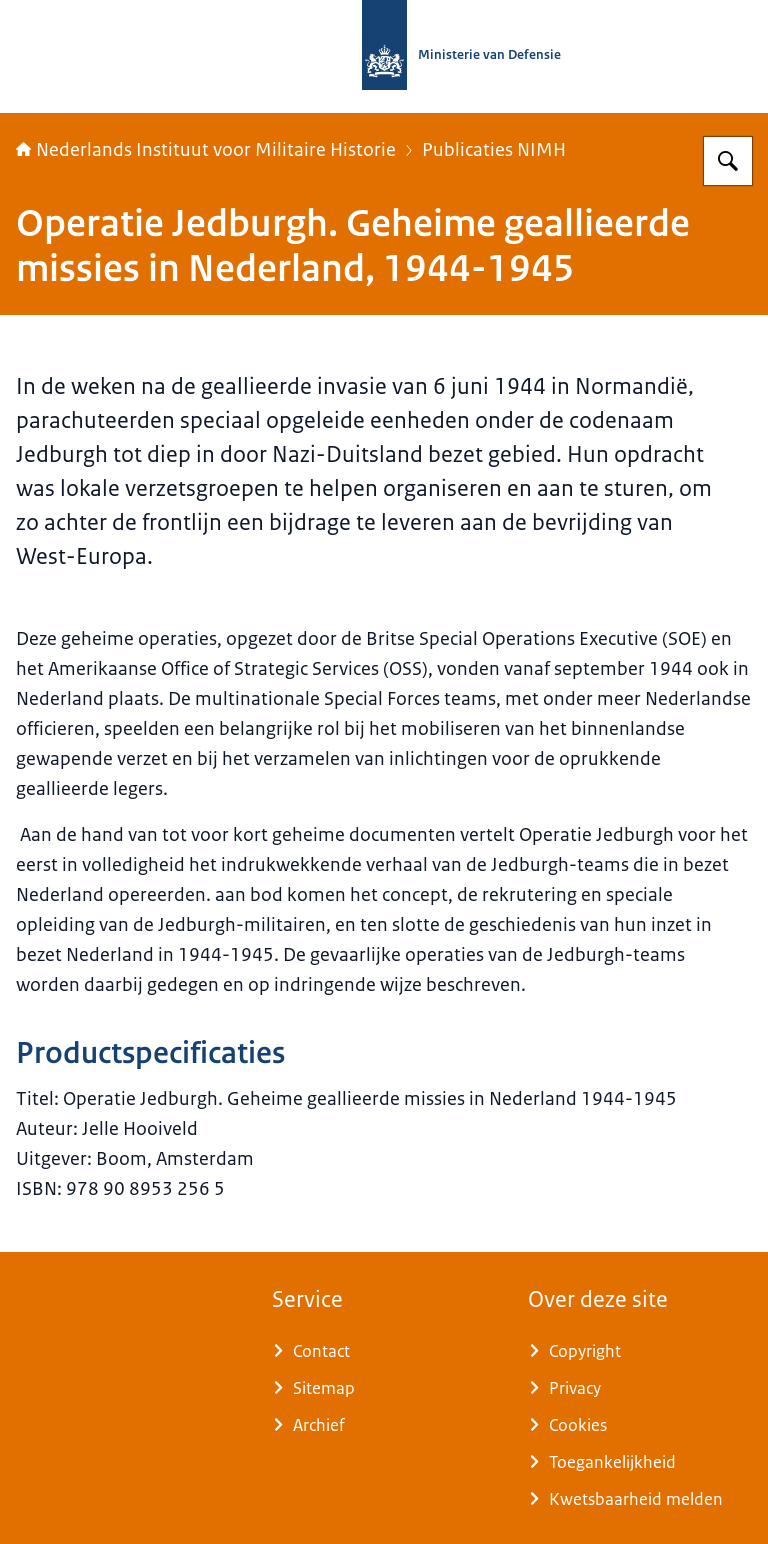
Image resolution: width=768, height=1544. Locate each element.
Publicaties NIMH (494, 150)
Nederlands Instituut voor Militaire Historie (206, 150)
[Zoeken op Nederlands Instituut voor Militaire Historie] (728, 161)
